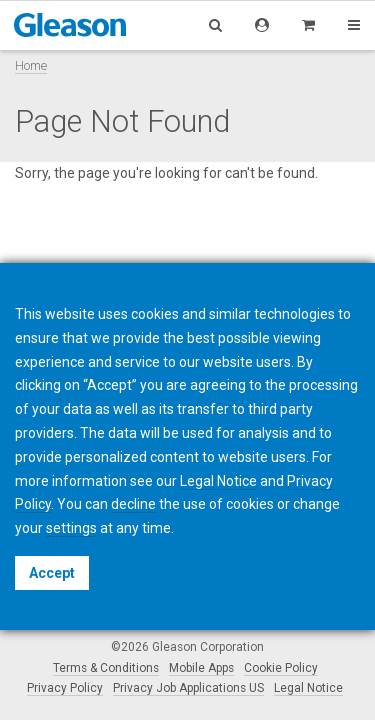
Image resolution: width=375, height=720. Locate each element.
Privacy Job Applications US (188, 688)
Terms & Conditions (106, 668)
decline (133, 504)
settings (71, 528)
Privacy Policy (65, 688)
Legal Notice (308, 688)
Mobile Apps (201, 668)
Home (31, 65)
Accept (52, 573)
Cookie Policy (281, 668)
